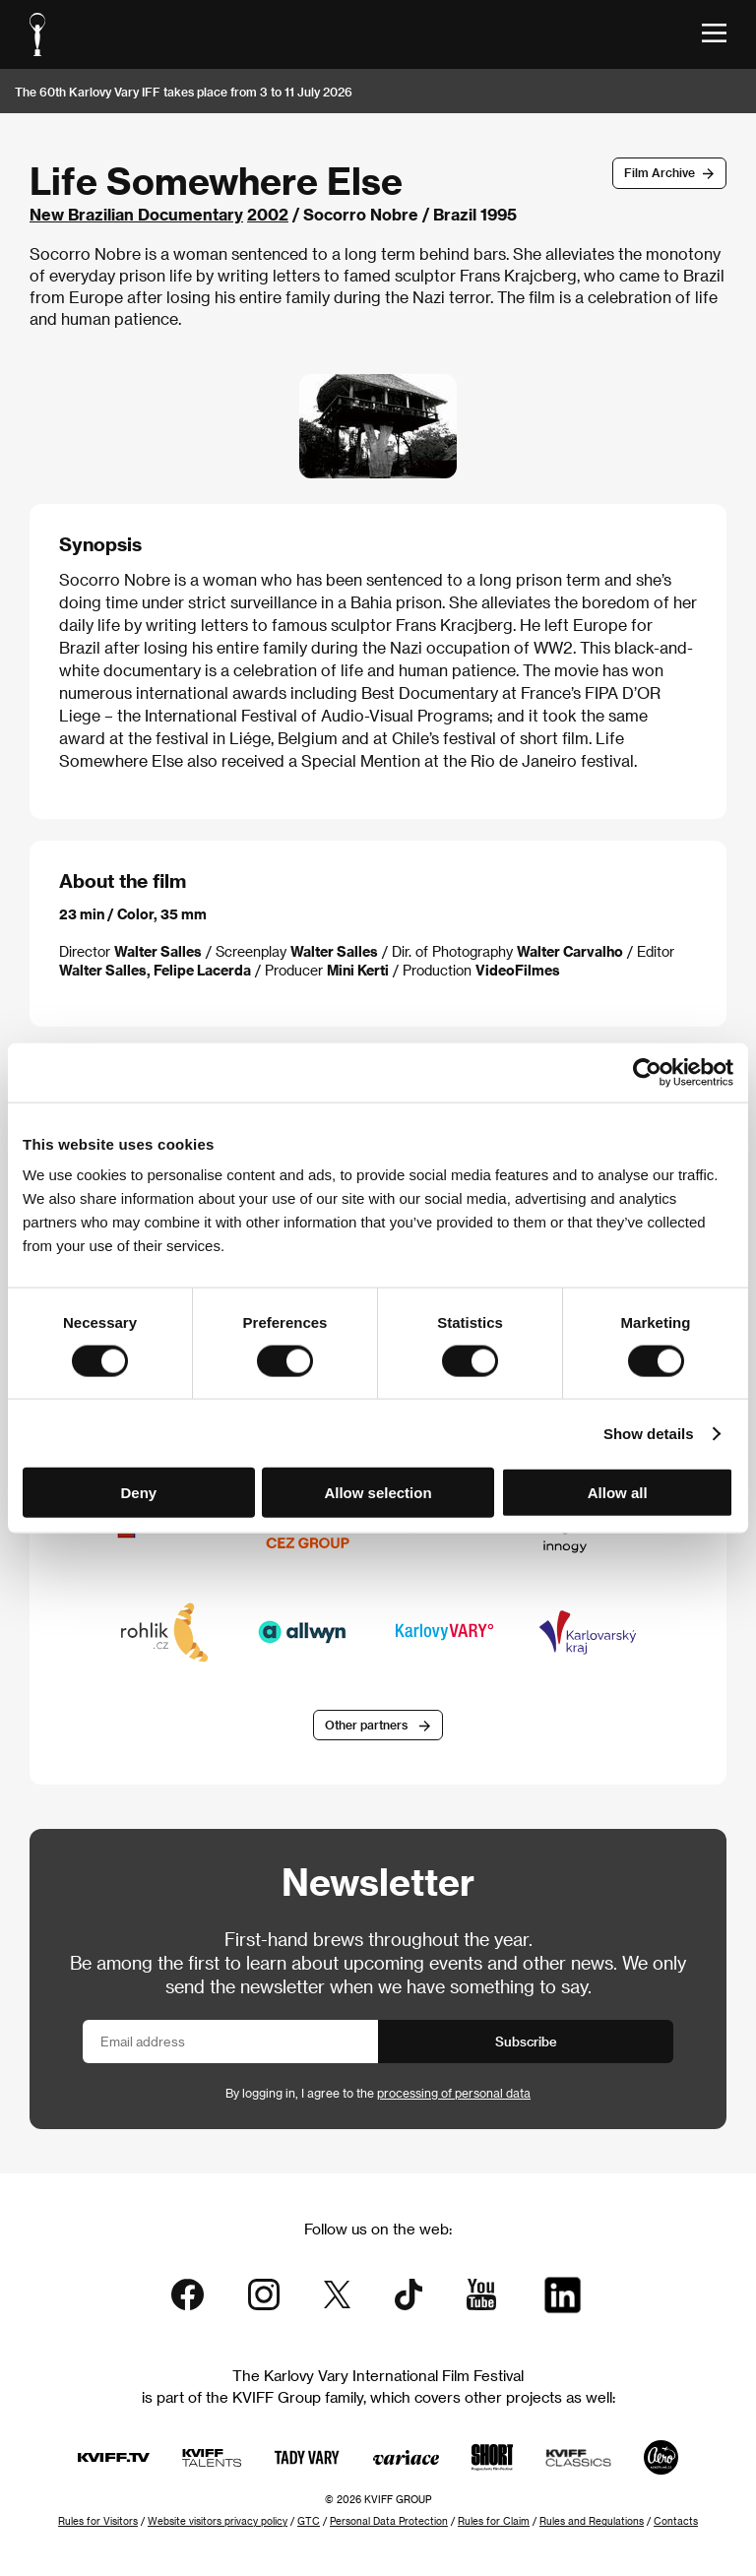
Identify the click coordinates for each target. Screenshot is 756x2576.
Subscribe (526, 2041)
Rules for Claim (494, 2521)
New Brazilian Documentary (136, 214)
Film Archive (659, 172)
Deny (138, 1492)
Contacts (676, 2521)
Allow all (618, 1492)
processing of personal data (454, 2093)
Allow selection (377, 1492)
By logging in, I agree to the (378, 2093)
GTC (308, 2521)
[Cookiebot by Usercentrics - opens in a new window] (647, 1072)
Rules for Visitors (98, 2521)
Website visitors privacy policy (217, 2521)
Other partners (366, 1724)
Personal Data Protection (389, 2521)
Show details (648, 1432)
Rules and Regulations (591, 2521)
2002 (267, 214)
